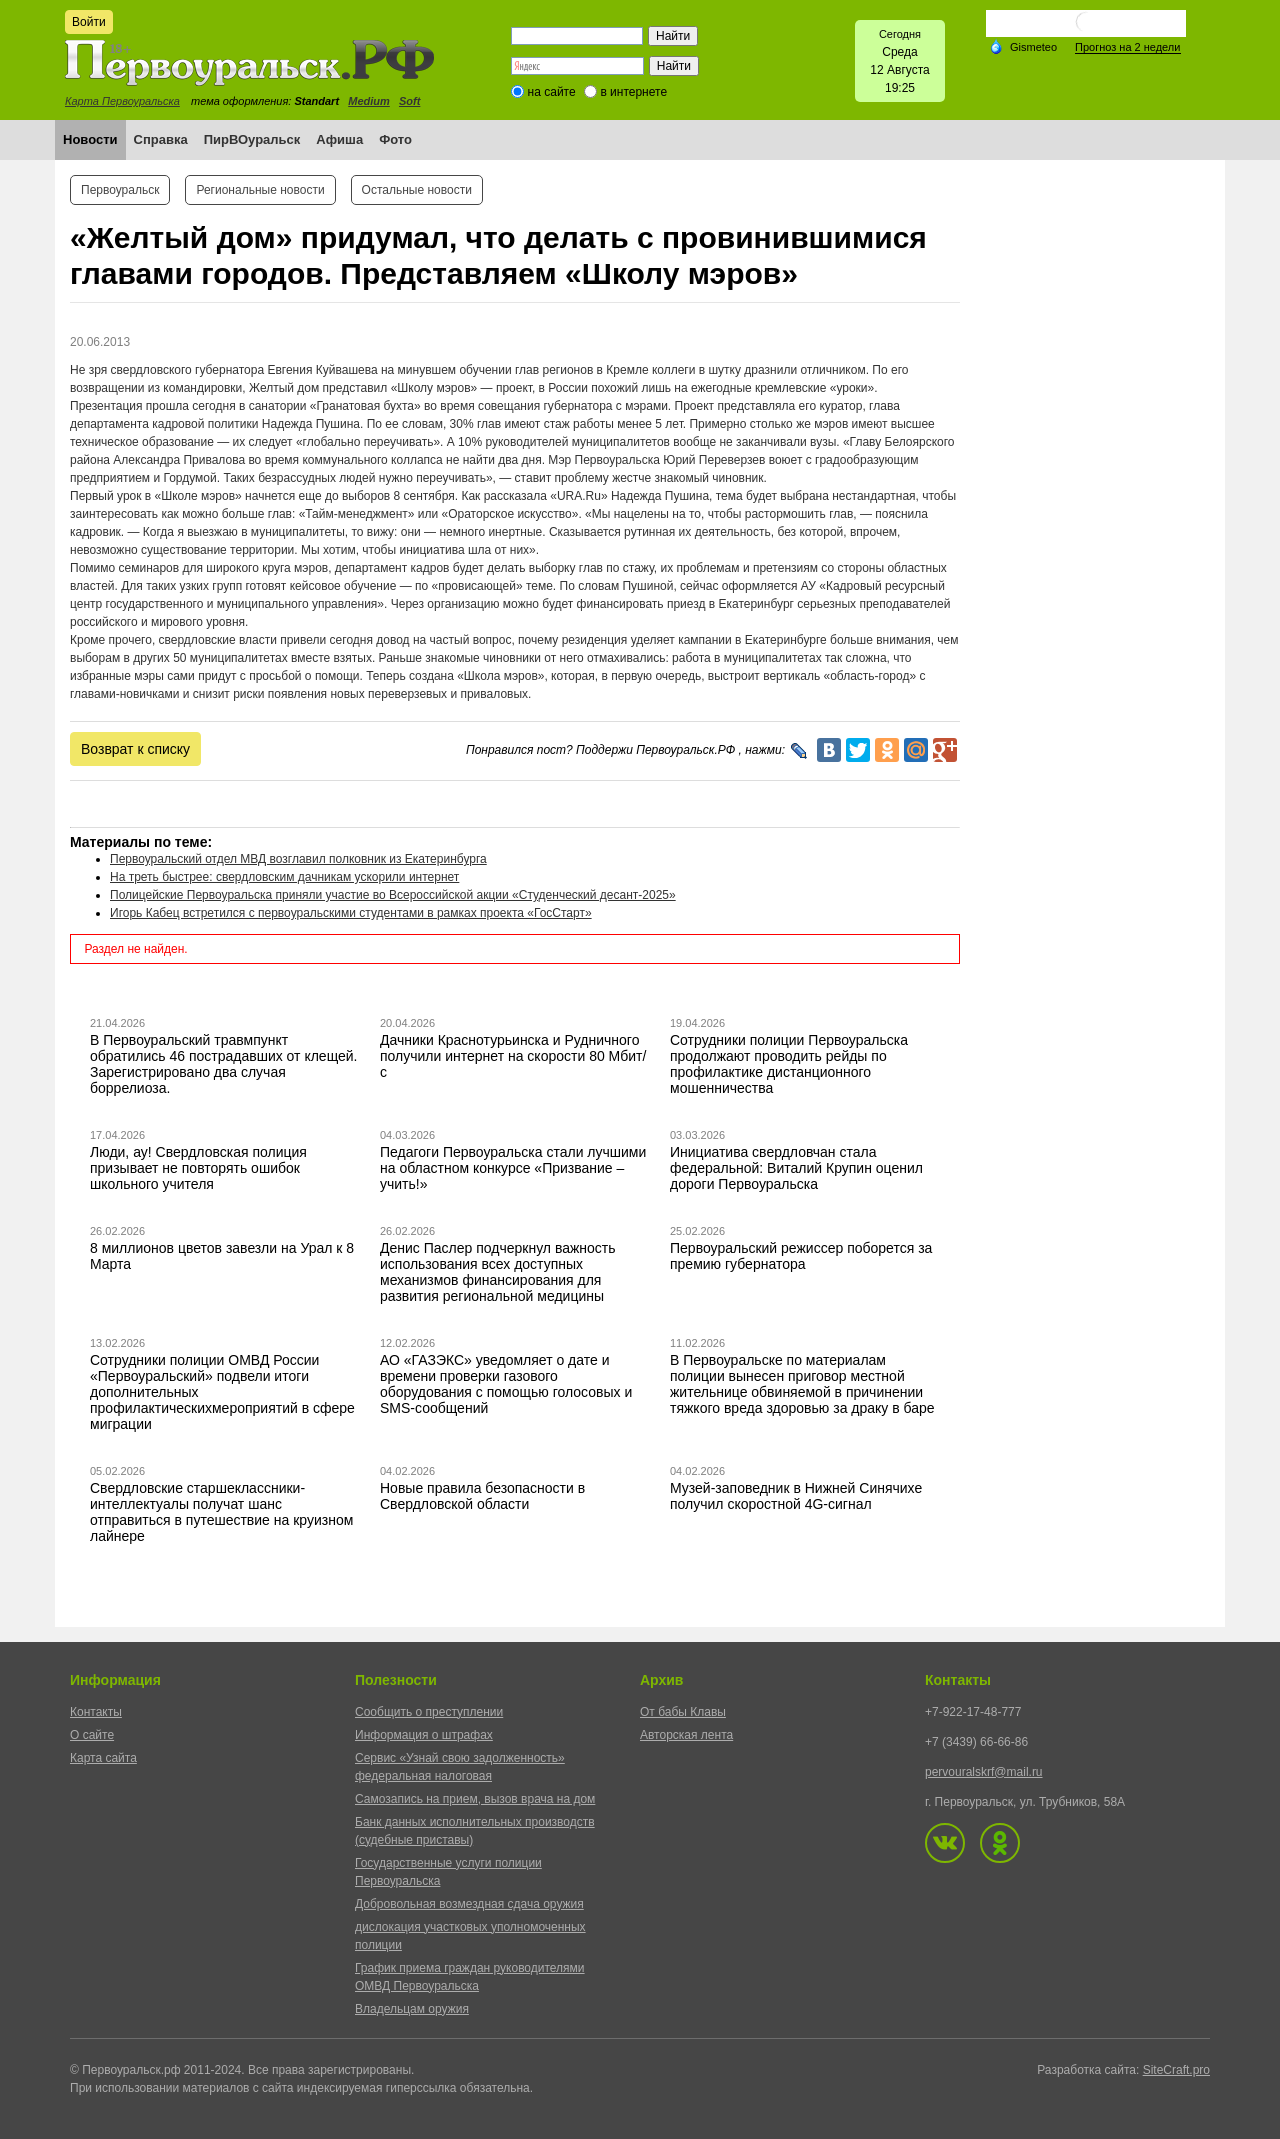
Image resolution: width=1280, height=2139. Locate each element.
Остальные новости (417, 190)
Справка (161, 139)
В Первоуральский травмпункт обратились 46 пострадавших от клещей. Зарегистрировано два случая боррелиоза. (224, 1064)
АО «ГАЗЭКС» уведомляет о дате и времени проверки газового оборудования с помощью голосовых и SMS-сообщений (506, 1384)
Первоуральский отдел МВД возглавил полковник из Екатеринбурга (298, 859)
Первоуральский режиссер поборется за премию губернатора (801, 1256)
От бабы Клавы (683, 1712)
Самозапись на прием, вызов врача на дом (475, 1799)
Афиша (339, 139)
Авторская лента (686, 1735)
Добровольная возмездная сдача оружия (469, 1904)
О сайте (92, 1735)
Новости (90, 139)
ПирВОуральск (252, 139)
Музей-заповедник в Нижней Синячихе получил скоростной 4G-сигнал (796, 1496)
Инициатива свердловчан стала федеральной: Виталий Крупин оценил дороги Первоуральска (796, 1168)
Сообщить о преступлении (429, 1712)
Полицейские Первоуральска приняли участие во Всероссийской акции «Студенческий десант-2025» (393, 895)
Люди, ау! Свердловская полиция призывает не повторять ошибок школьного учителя (198, 1168)
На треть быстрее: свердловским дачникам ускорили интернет (284, 877)
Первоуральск (120, 190)
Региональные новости (260, 190)
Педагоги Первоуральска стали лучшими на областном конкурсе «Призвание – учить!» (513, 1168)
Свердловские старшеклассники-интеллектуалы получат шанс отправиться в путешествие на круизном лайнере (221, 1512)
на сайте (552, 92)
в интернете (633, 92)
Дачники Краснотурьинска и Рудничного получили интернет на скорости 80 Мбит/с (513, 1056)
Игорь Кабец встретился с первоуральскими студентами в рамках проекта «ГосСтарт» (351, 913)
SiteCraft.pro (1176, 2070)
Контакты (96, 1712)
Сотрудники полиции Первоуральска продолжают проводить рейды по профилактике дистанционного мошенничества (789, 1064)
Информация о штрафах (424, 1735)
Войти (89, 22)
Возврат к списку (135, 749)
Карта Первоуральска (122, 101)
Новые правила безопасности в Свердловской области (482, 1496)
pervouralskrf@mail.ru (984, 1772)
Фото (395, 139)
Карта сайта (103, 1758)
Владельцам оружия (412, 2009)
